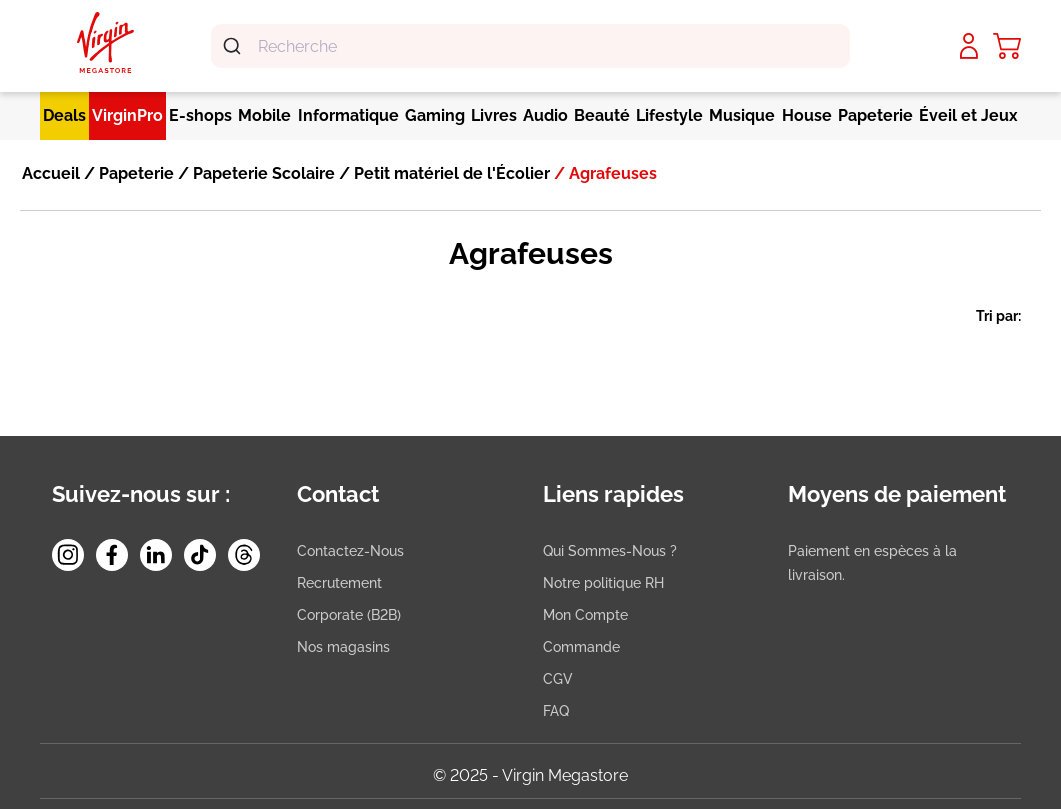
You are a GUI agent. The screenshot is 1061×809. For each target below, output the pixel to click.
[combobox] (530, 46)
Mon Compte (585, 615)
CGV (558, 679)
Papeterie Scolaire (262, 173)
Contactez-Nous (350, 551)
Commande (581, 647)
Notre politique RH (603, 583)
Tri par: (998, 316)
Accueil (51, 173)
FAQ (556, 711)
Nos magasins (343, 647)
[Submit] (234, 46)
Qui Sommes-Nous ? (610, 551)
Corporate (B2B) (349, 615)
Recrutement (339, 583)
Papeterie (134, 173)
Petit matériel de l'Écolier (450, 173)
